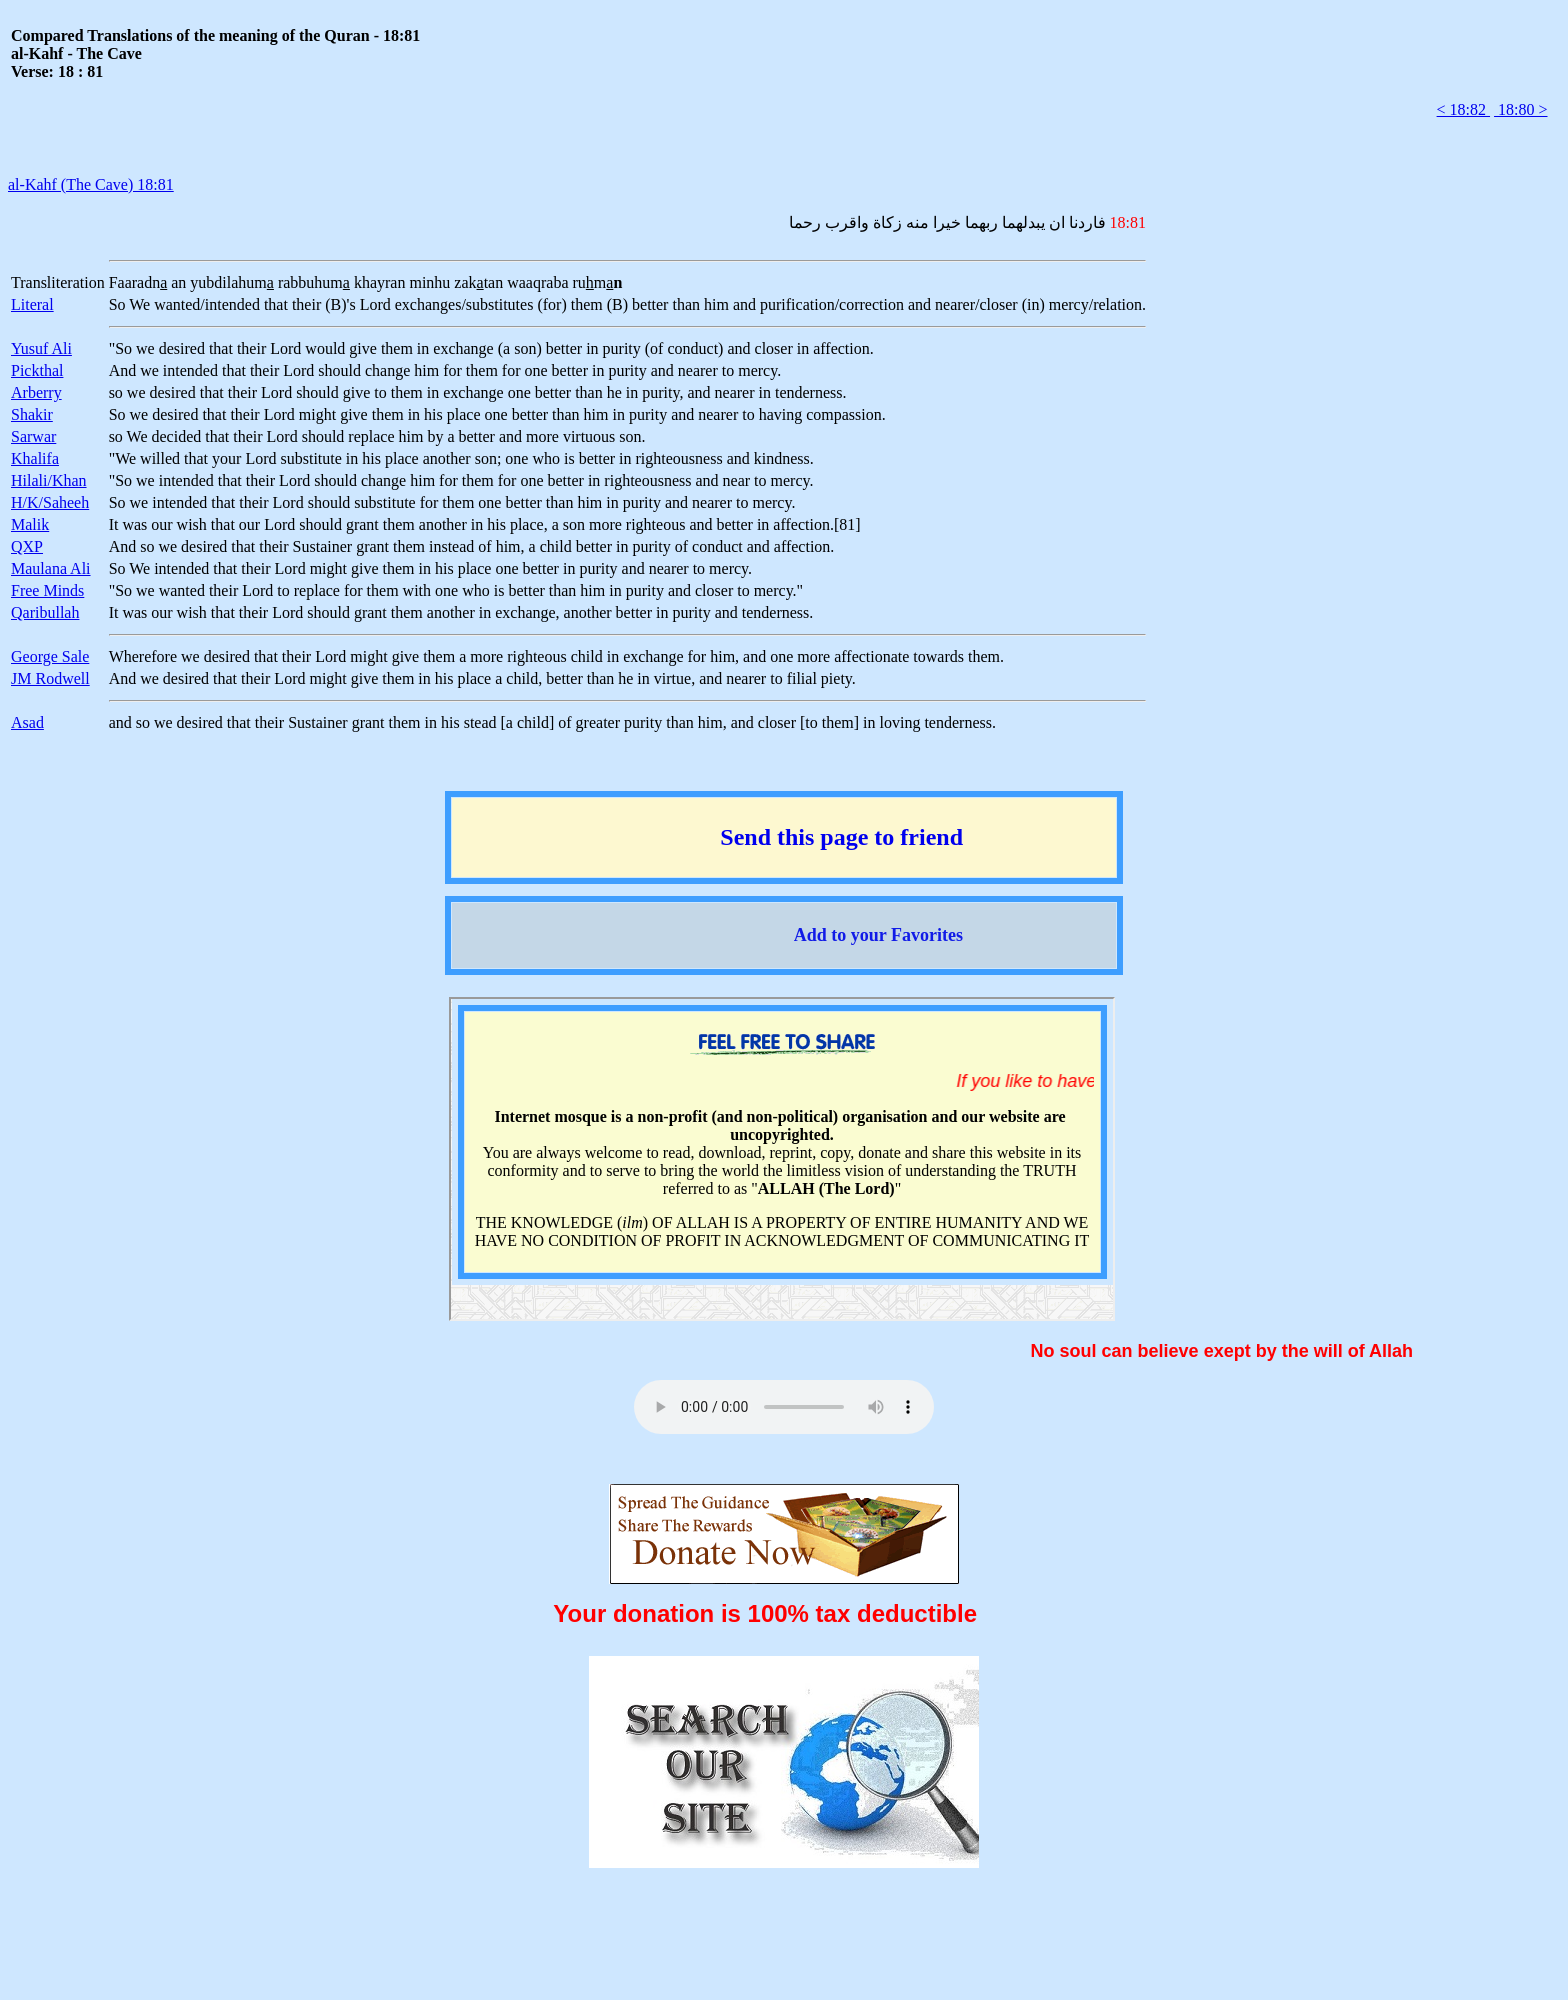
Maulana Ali (51, 568)
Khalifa (35, 458)
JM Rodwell (50, 678)
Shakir (32, 414)
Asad (27, 722)
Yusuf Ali (41, 348)
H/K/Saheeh (50, 502)
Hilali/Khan (49, 480)
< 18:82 (1463, 109)
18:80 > (1520, 109)
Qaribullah (45, 612)
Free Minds (47, 590)
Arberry (36, 392)
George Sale (50, 656)
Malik (30, 524)
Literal (32, 304)
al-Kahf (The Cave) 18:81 (91, 184)
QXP (27, 546)
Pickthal (37, 370)
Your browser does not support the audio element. (784, 1407)
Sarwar (33, 436)
